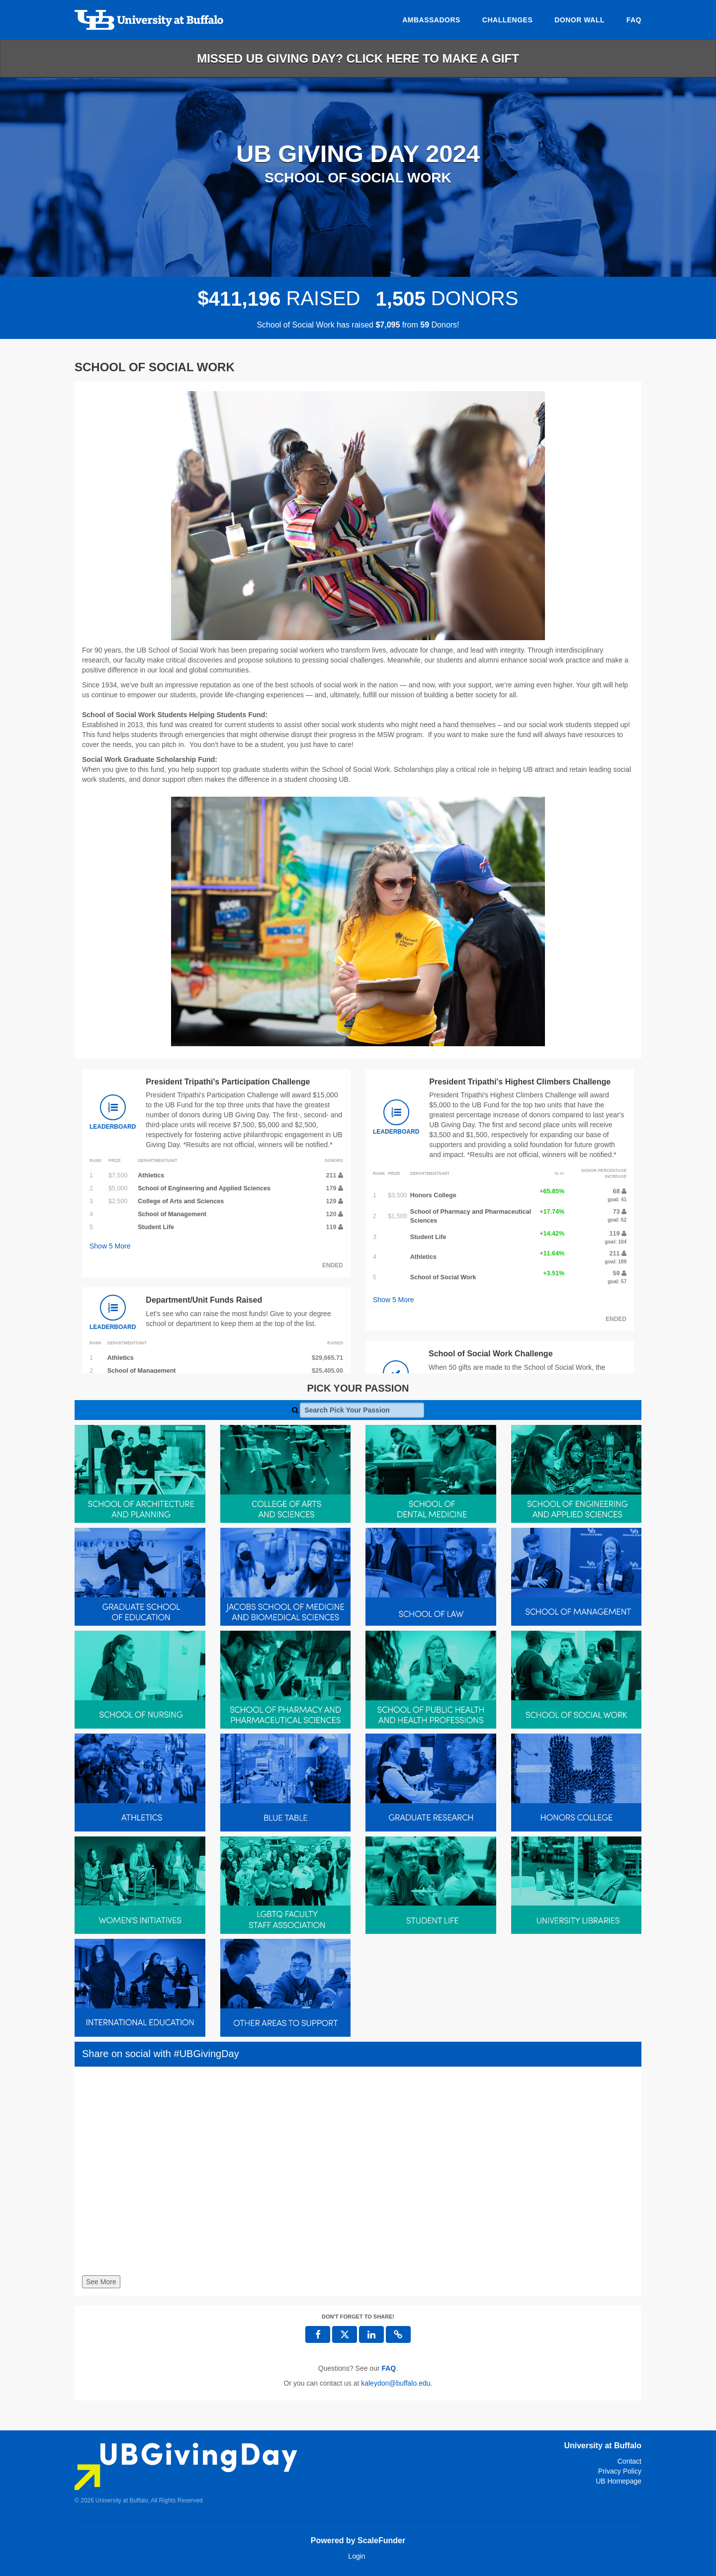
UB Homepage (618, 2481)
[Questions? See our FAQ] (388, 2368)
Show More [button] (110, 1246)
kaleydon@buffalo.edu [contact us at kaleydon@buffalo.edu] (395, 2383)
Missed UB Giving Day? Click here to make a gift (358, 58)
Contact (629, 2461)
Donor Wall (579, 20)
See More (101, 2282)
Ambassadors (431, 20)
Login (356, 2556)
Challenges (507, 20)
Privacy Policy (619, 2471)
